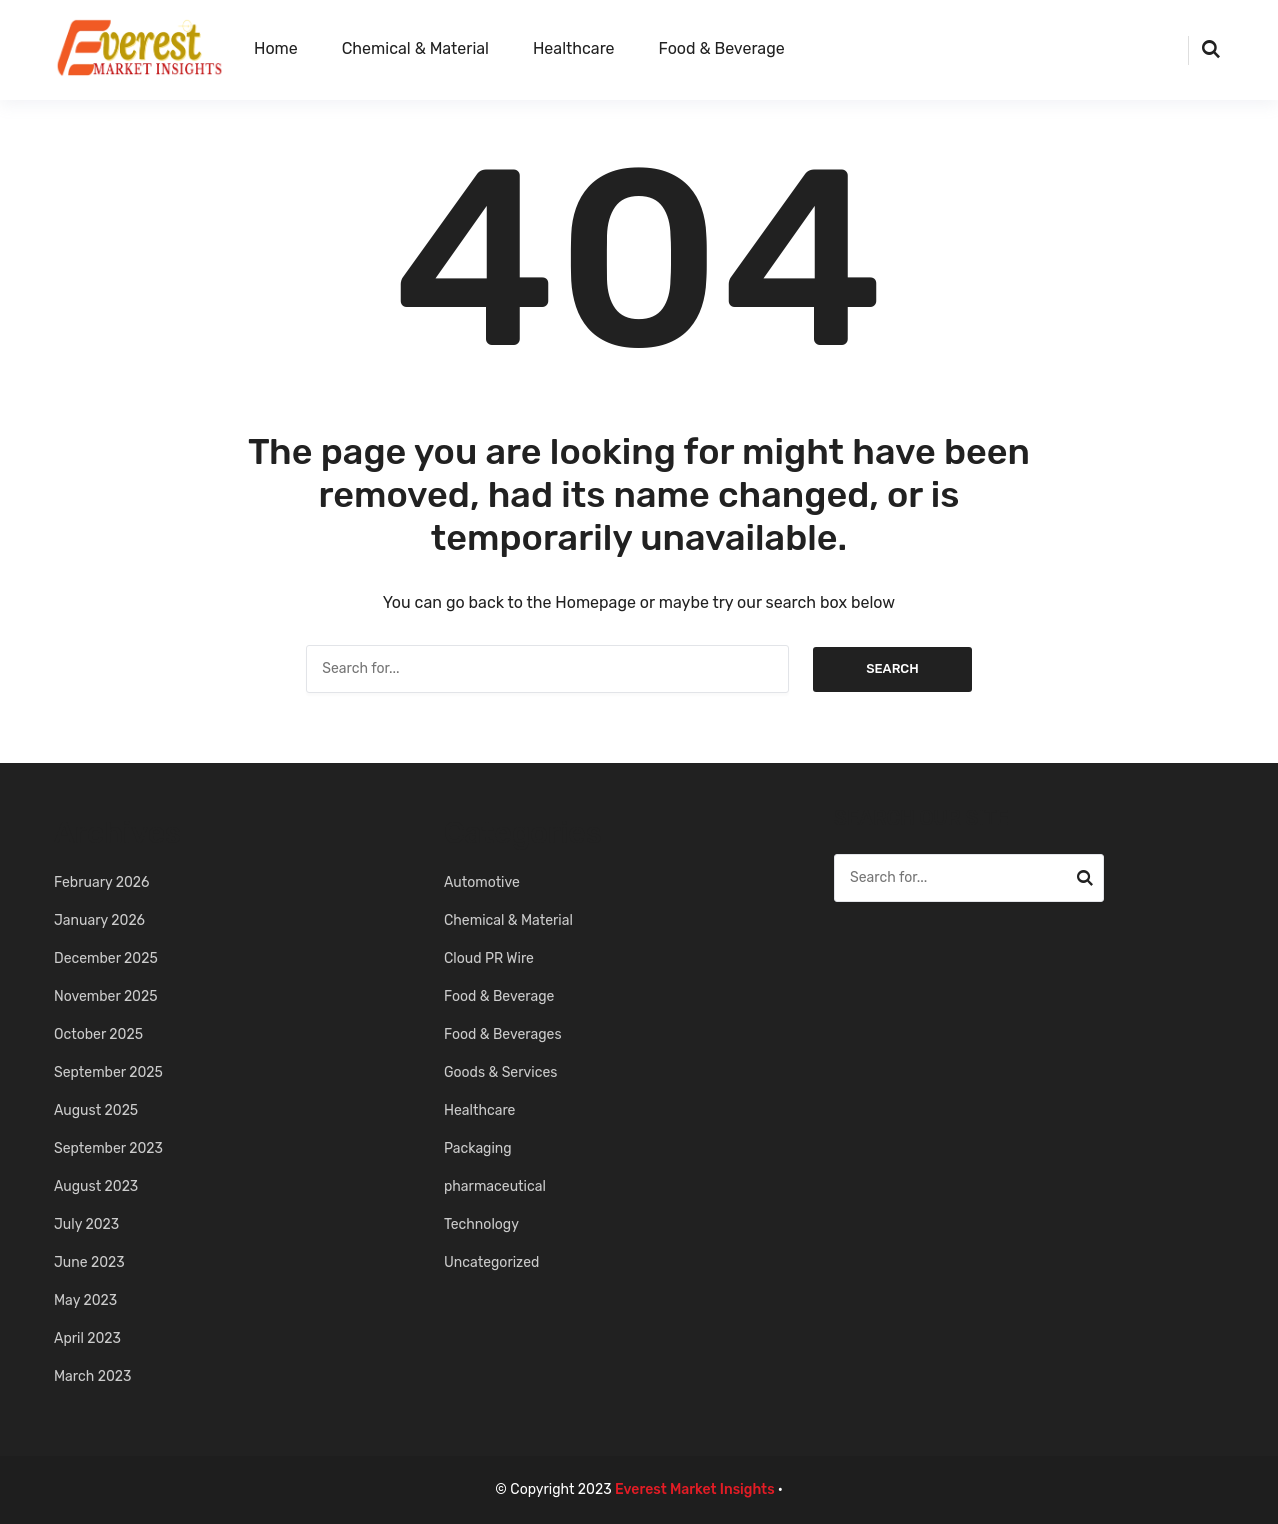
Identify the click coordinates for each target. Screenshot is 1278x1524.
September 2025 (108, 1072)
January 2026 (99, 920)
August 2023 (96, 1186)
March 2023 (92, 1376)
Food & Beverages (503, 1034)
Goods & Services (500, 1072)
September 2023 (108, 1148)
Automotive (482, 882)
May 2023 (85, 1300)
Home (276, 48)
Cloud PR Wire (489, 958)
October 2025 (98, 1034)
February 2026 (102, 882)
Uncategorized (491, 1262)
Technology (481, 1224)
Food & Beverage (722, 48)
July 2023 (86, 1224)
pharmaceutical (495, 1186)
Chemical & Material (415, 48)
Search (892, 668)
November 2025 (106, 996)
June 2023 (89, 1262)
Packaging (478, 1148)
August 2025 (96, 1110)
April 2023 (87, 1338)
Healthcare (574, 48)
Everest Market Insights (695, 1489)
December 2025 (106, 958)
